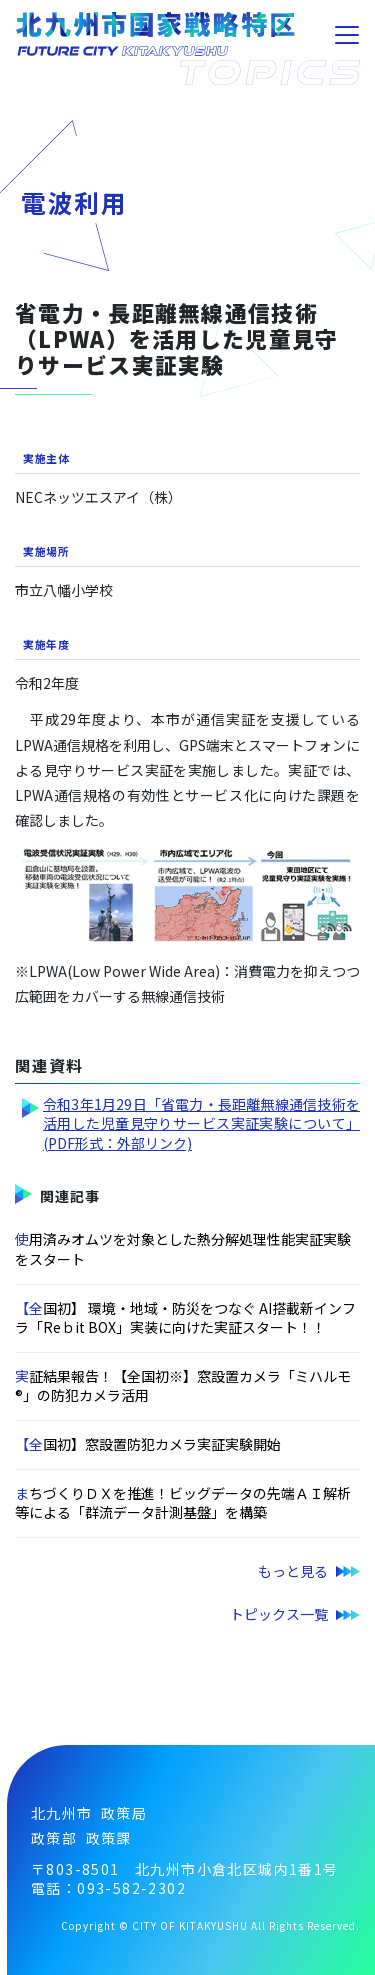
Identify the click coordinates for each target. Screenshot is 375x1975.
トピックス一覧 (279, 1614)
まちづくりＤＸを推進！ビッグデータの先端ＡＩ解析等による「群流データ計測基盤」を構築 (183, 1503)
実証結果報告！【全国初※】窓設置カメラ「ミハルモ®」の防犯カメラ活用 (183, 1386)
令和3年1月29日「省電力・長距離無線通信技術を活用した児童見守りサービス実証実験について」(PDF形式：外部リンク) (201, 1124)
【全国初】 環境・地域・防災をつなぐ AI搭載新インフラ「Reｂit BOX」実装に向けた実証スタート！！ (185, 1318)
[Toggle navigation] (347, 35)
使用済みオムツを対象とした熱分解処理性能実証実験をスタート (183, 1249)
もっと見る (293, 1571)
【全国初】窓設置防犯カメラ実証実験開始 (148, 1444)
